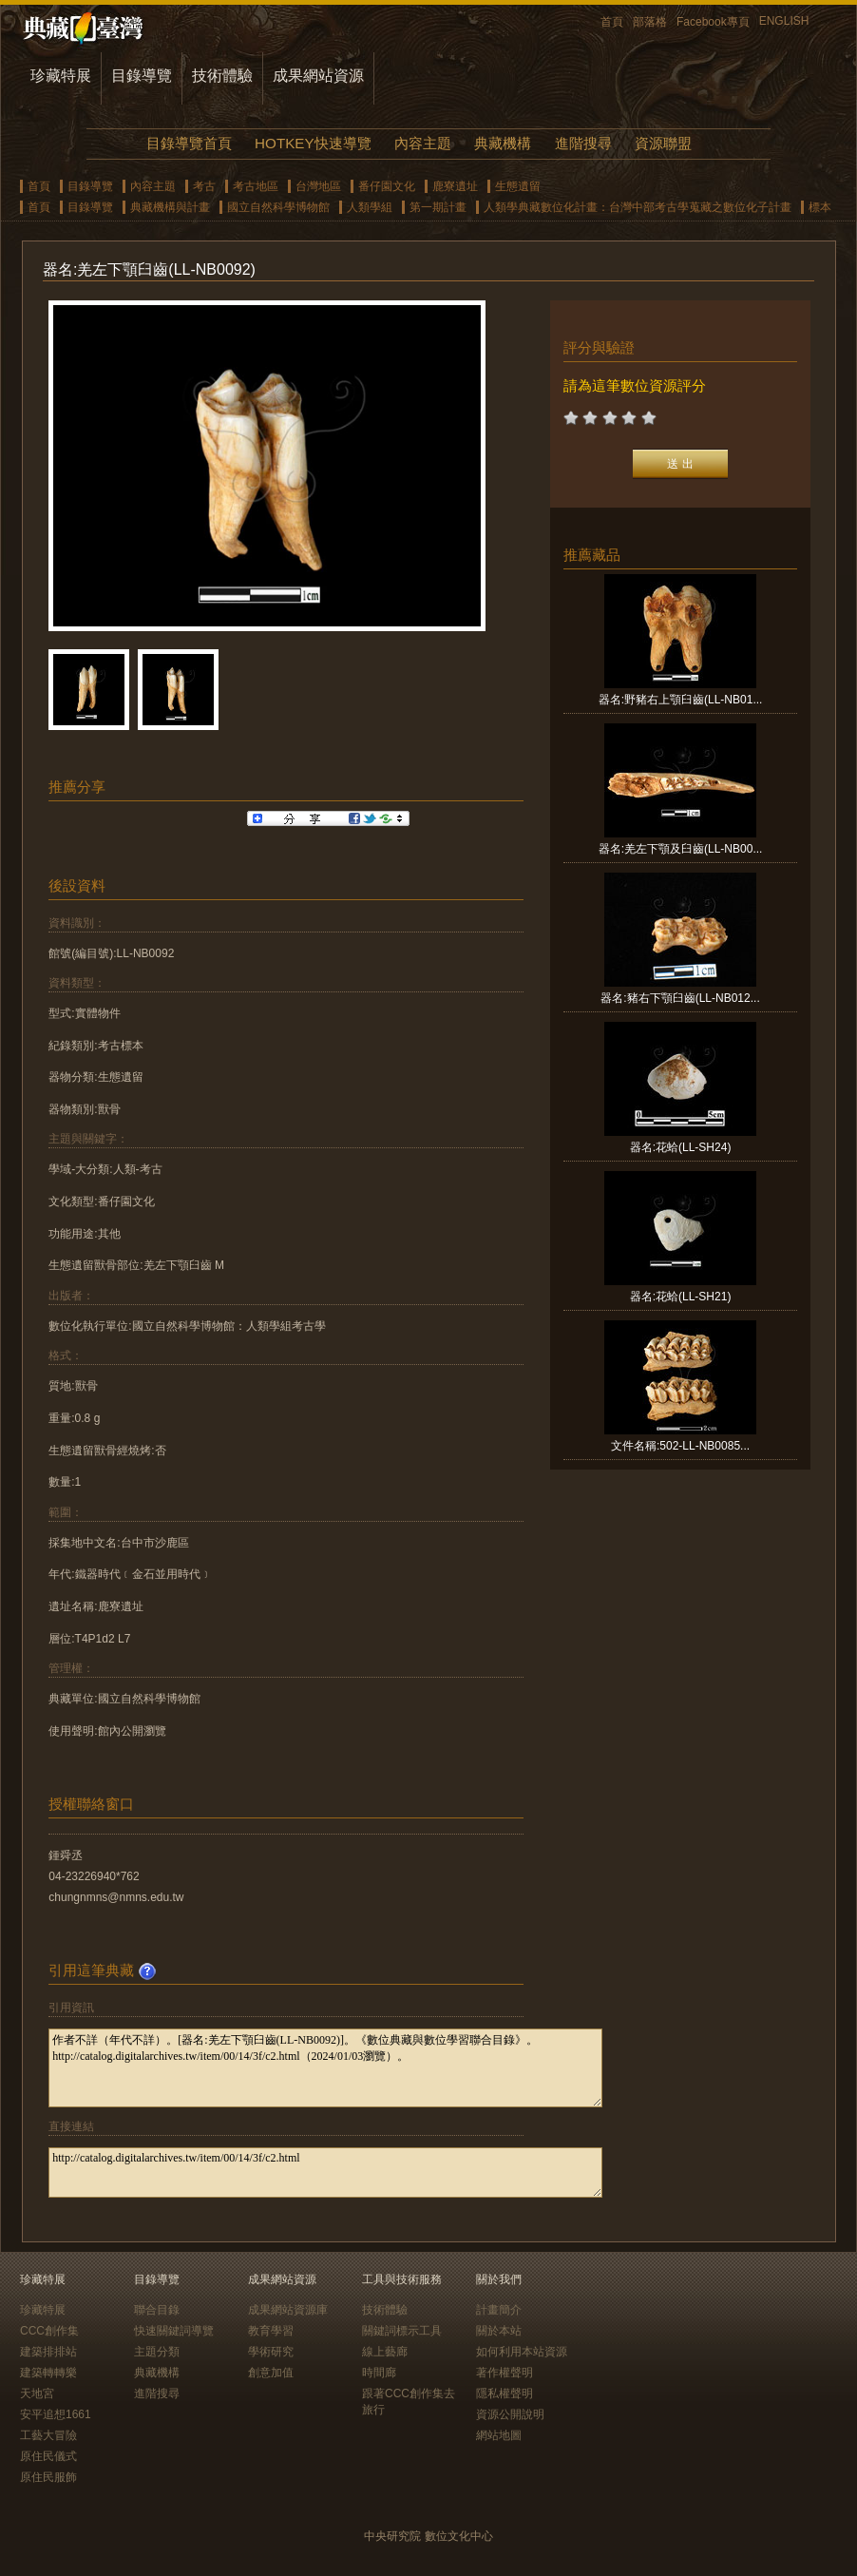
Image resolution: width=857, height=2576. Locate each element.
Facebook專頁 (713, 22)
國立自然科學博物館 (278, 207)
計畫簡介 (499, 2309)
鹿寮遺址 (455, 186)
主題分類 (157, 2351)
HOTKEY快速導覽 (313, 143)
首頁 (611, 22)
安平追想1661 (55, 2414)
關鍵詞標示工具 (402, 2330)
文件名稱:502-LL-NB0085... (680, 1445)
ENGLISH (784, 21)
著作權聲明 (504, 2372)
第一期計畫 (438, 207)
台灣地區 (318, 186)
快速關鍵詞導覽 (174, 2330)
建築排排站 (48, 2351)
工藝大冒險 (48, 2435)
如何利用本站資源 (521, 2351)
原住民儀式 (48, 2456)
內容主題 (422, 143)
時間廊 (379, 2372)
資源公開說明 (510, 2414)
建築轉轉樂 (48, 2372)
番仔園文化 (386, 186)
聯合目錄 (157, 2309)
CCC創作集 (49, 2330)
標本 (820, 207)
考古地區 (255, 186)
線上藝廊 (385, 2351)
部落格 (650, 22)
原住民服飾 (48, 2477)
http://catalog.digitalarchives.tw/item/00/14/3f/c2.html (325, 2172)
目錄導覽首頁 (189, 143)
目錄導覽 (141, 75)
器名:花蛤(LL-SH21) (681, 1296)
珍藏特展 (60, 75)
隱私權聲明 (504, 2393)
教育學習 (271, 2330)
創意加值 (271, 2372)
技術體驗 (222, 75)
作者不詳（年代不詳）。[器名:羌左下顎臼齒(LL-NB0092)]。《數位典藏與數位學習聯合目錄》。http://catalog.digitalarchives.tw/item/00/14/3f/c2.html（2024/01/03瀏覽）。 (325, 2067)
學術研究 (271, 2351)
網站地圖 (499, 2435)
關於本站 (499, 2330)
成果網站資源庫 (288, 2309)
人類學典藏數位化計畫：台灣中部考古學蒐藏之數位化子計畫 (637, 207)
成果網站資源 (318, 75)
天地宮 (37, 2393)
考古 (204, 186)
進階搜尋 (583, 143)
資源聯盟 (663, 143)
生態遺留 (518, 186)
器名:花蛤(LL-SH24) (681, 1147)
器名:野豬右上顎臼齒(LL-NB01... (681, 699)
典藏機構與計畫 (170, 207)
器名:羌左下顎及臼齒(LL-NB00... (681, 848)
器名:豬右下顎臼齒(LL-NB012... (679, 998)
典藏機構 (502, 143)
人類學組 (369, 207)
